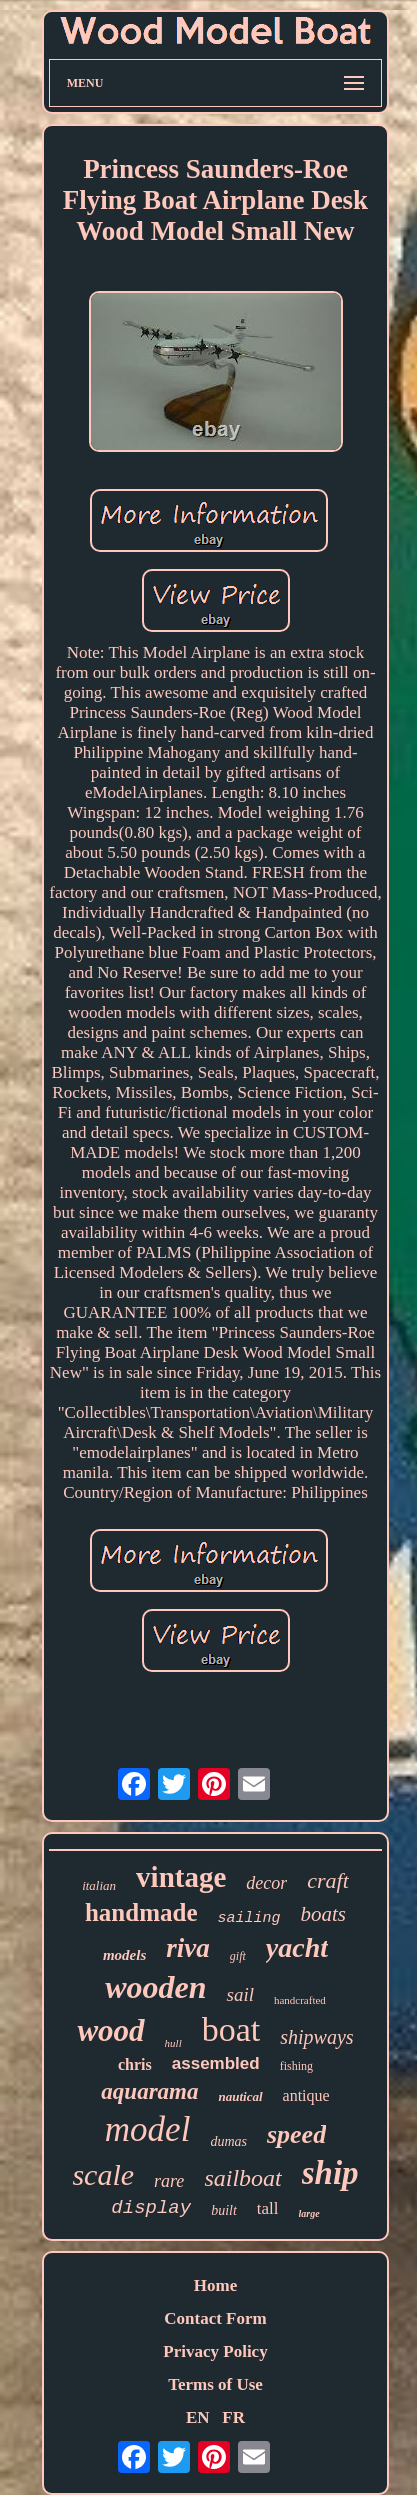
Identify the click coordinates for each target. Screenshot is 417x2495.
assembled (216, 2063)
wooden (155, 1987)
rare (169, 2181)
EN (198, 2417)
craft (328, 1880)
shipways (316, 2037)
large (309, 2213)
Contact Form (215, 2318)
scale (103, 2174)
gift (238, 1956)
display (151, 2208)
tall (268, 2208)
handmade (141, 1912)
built (224, 2210)
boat (231, 2029)
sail (239, 1994)
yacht (297, 1947)
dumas (228, 2141)
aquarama (149, 2091)
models (124, 1955)
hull (173, 2043)
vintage (181, 1877)
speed (296, 2134)
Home (215, 2285)
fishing (296, 2066)
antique (306, 2095)
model (148, 2129)
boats (324, 1914)
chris (135, 2064)
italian (99, 1885)
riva (188, 1948)
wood (110, 2030)
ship (330, 2173)
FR (233, 2417)
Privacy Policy (215, 2351)
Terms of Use (215, 2384)
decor (266, 1883)
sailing (249, 1918)
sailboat (242, 2178)
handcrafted (300, 2000)
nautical (240, 2096)
